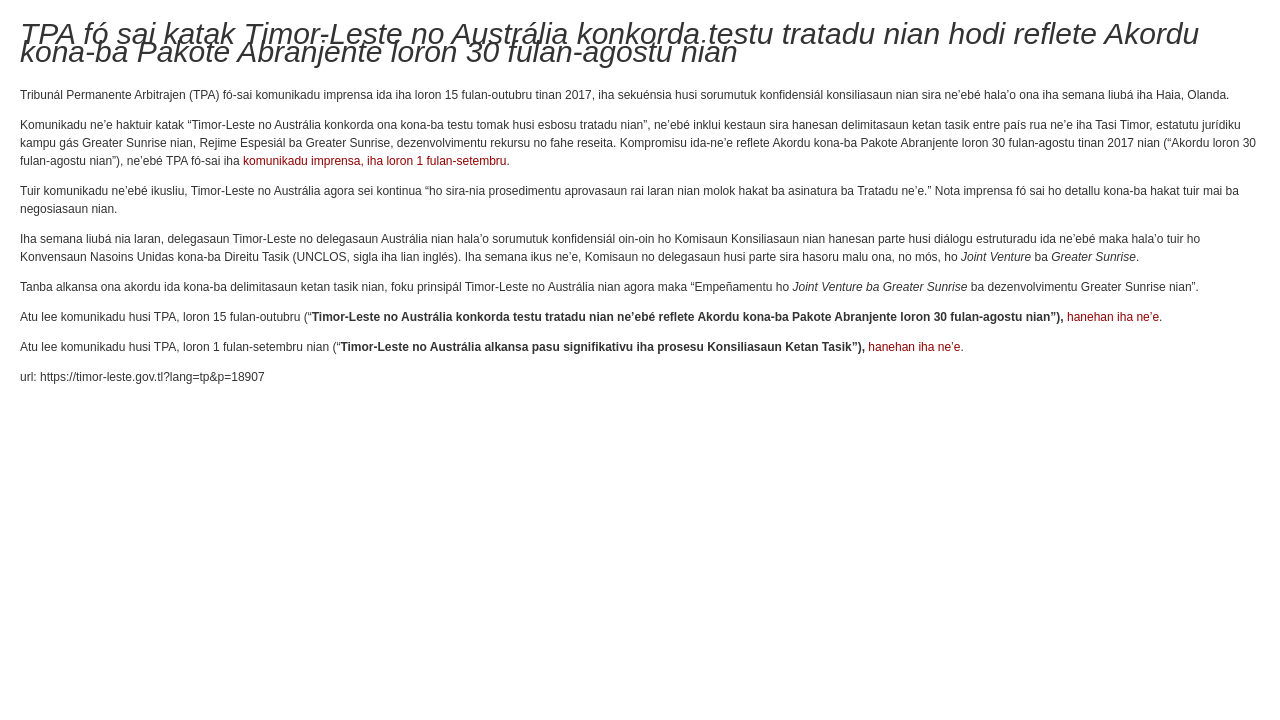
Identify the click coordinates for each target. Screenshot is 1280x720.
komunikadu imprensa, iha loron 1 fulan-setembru (374, 161)
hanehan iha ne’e (1113, 317)
